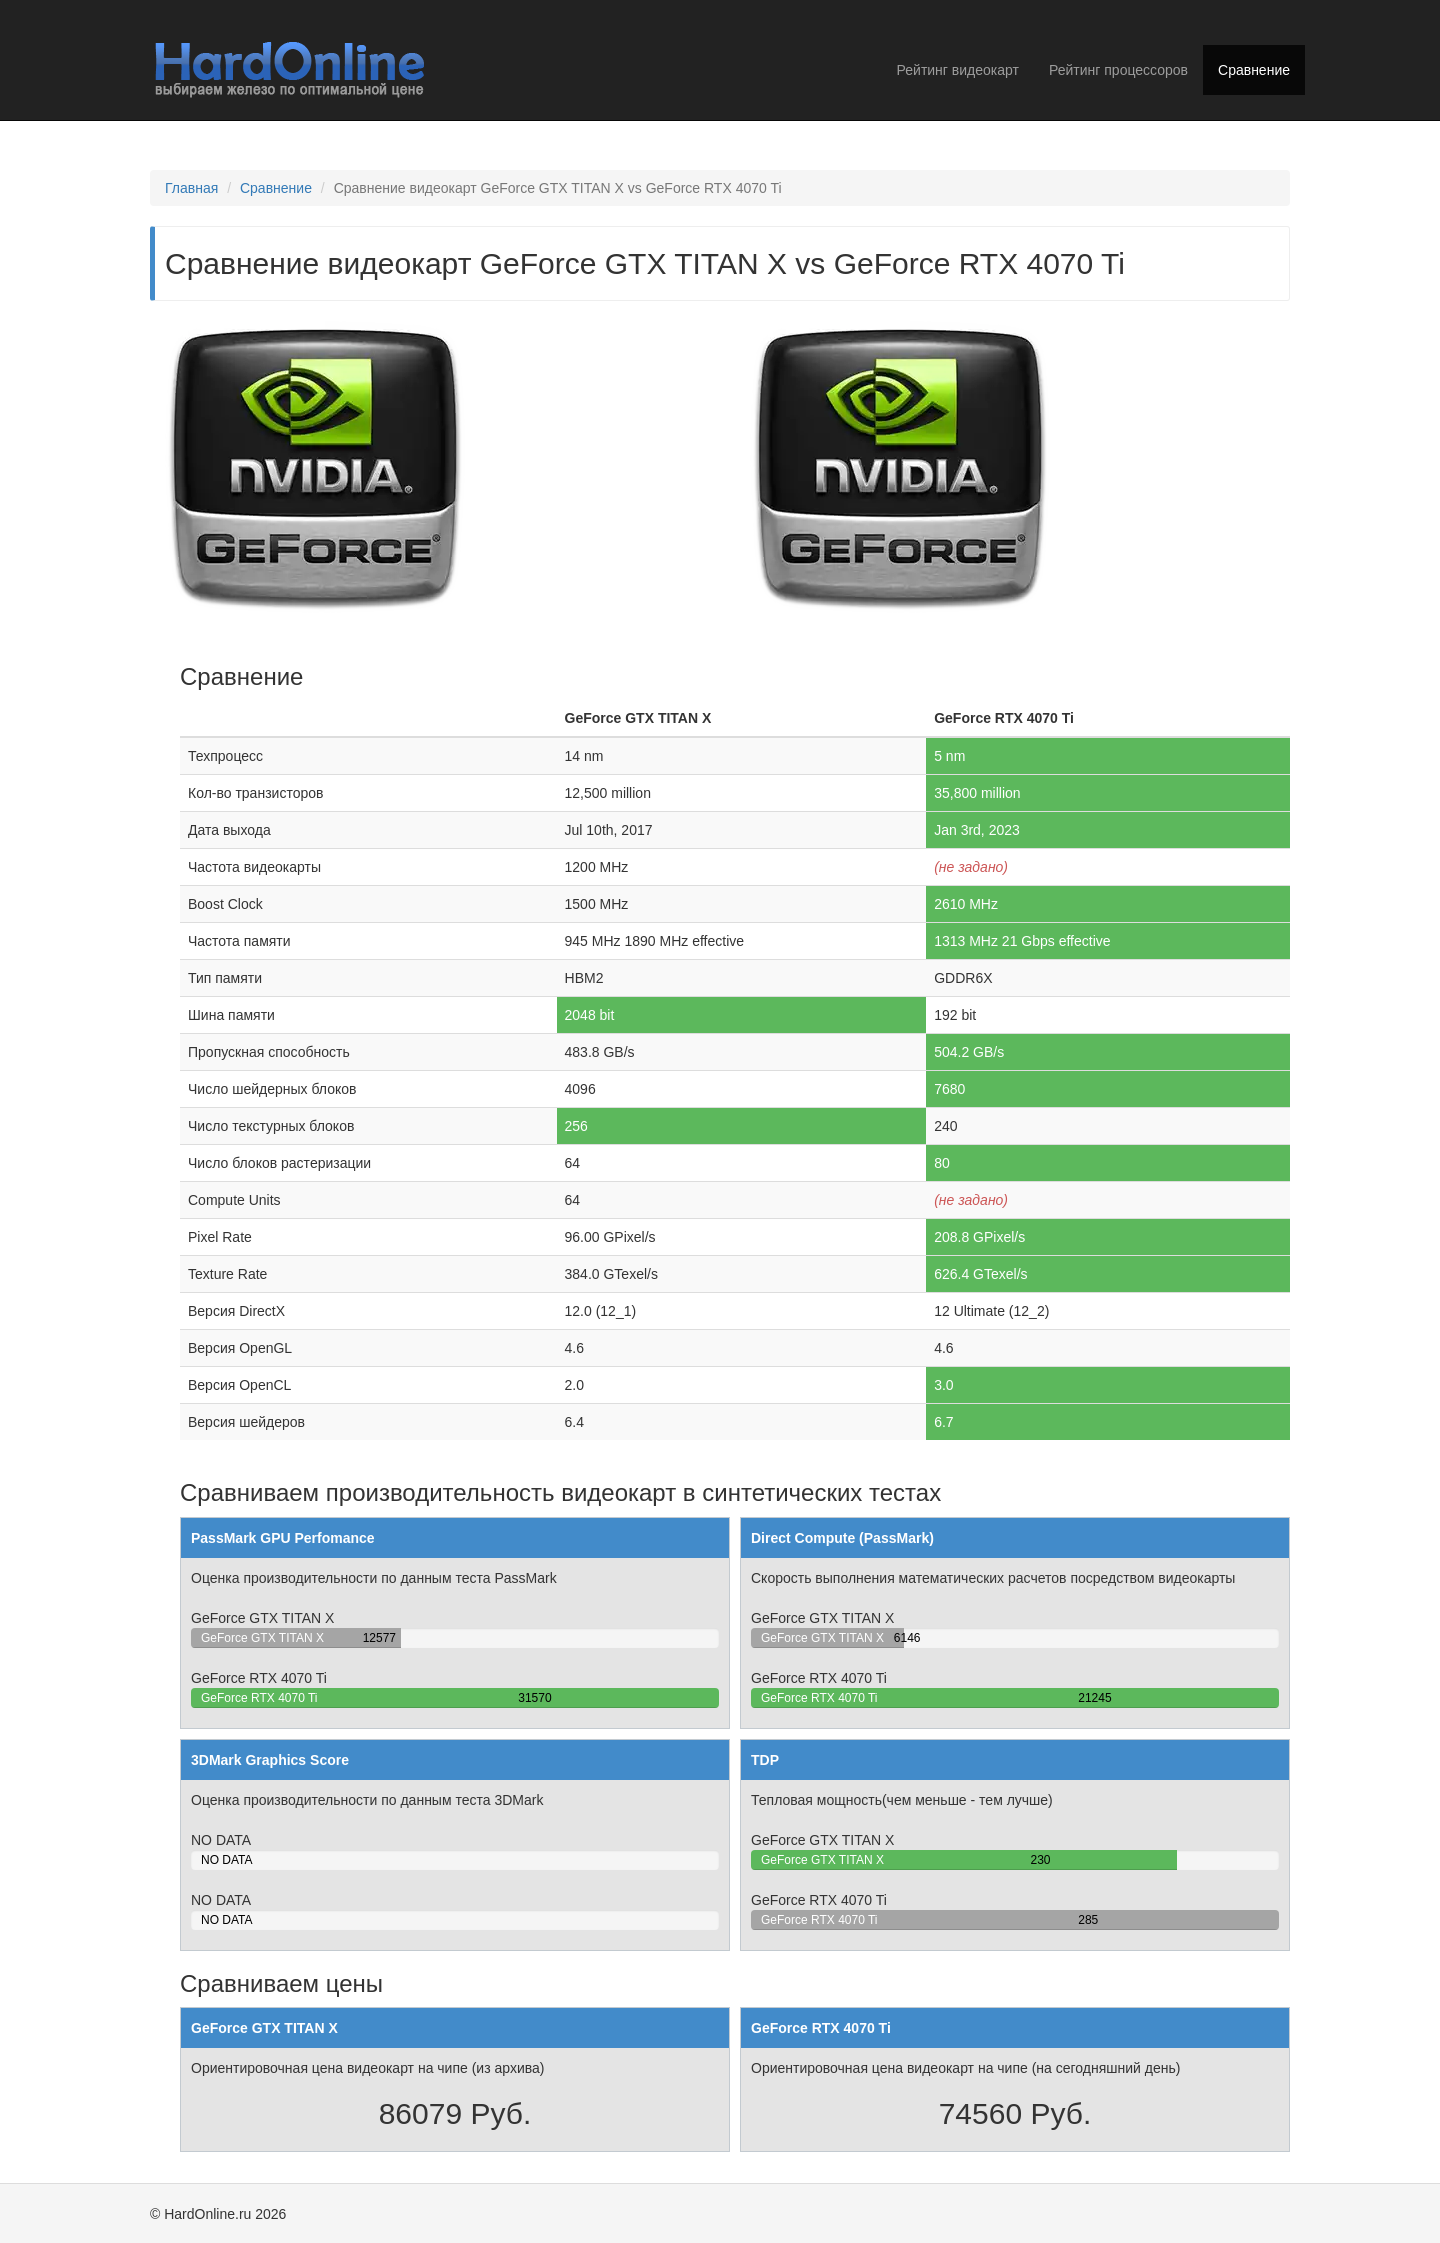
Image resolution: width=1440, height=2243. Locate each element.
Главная (191, 188)
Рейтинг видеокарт (958, 70)
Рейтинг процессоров (1118, 70)
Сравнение (1254, 70)
